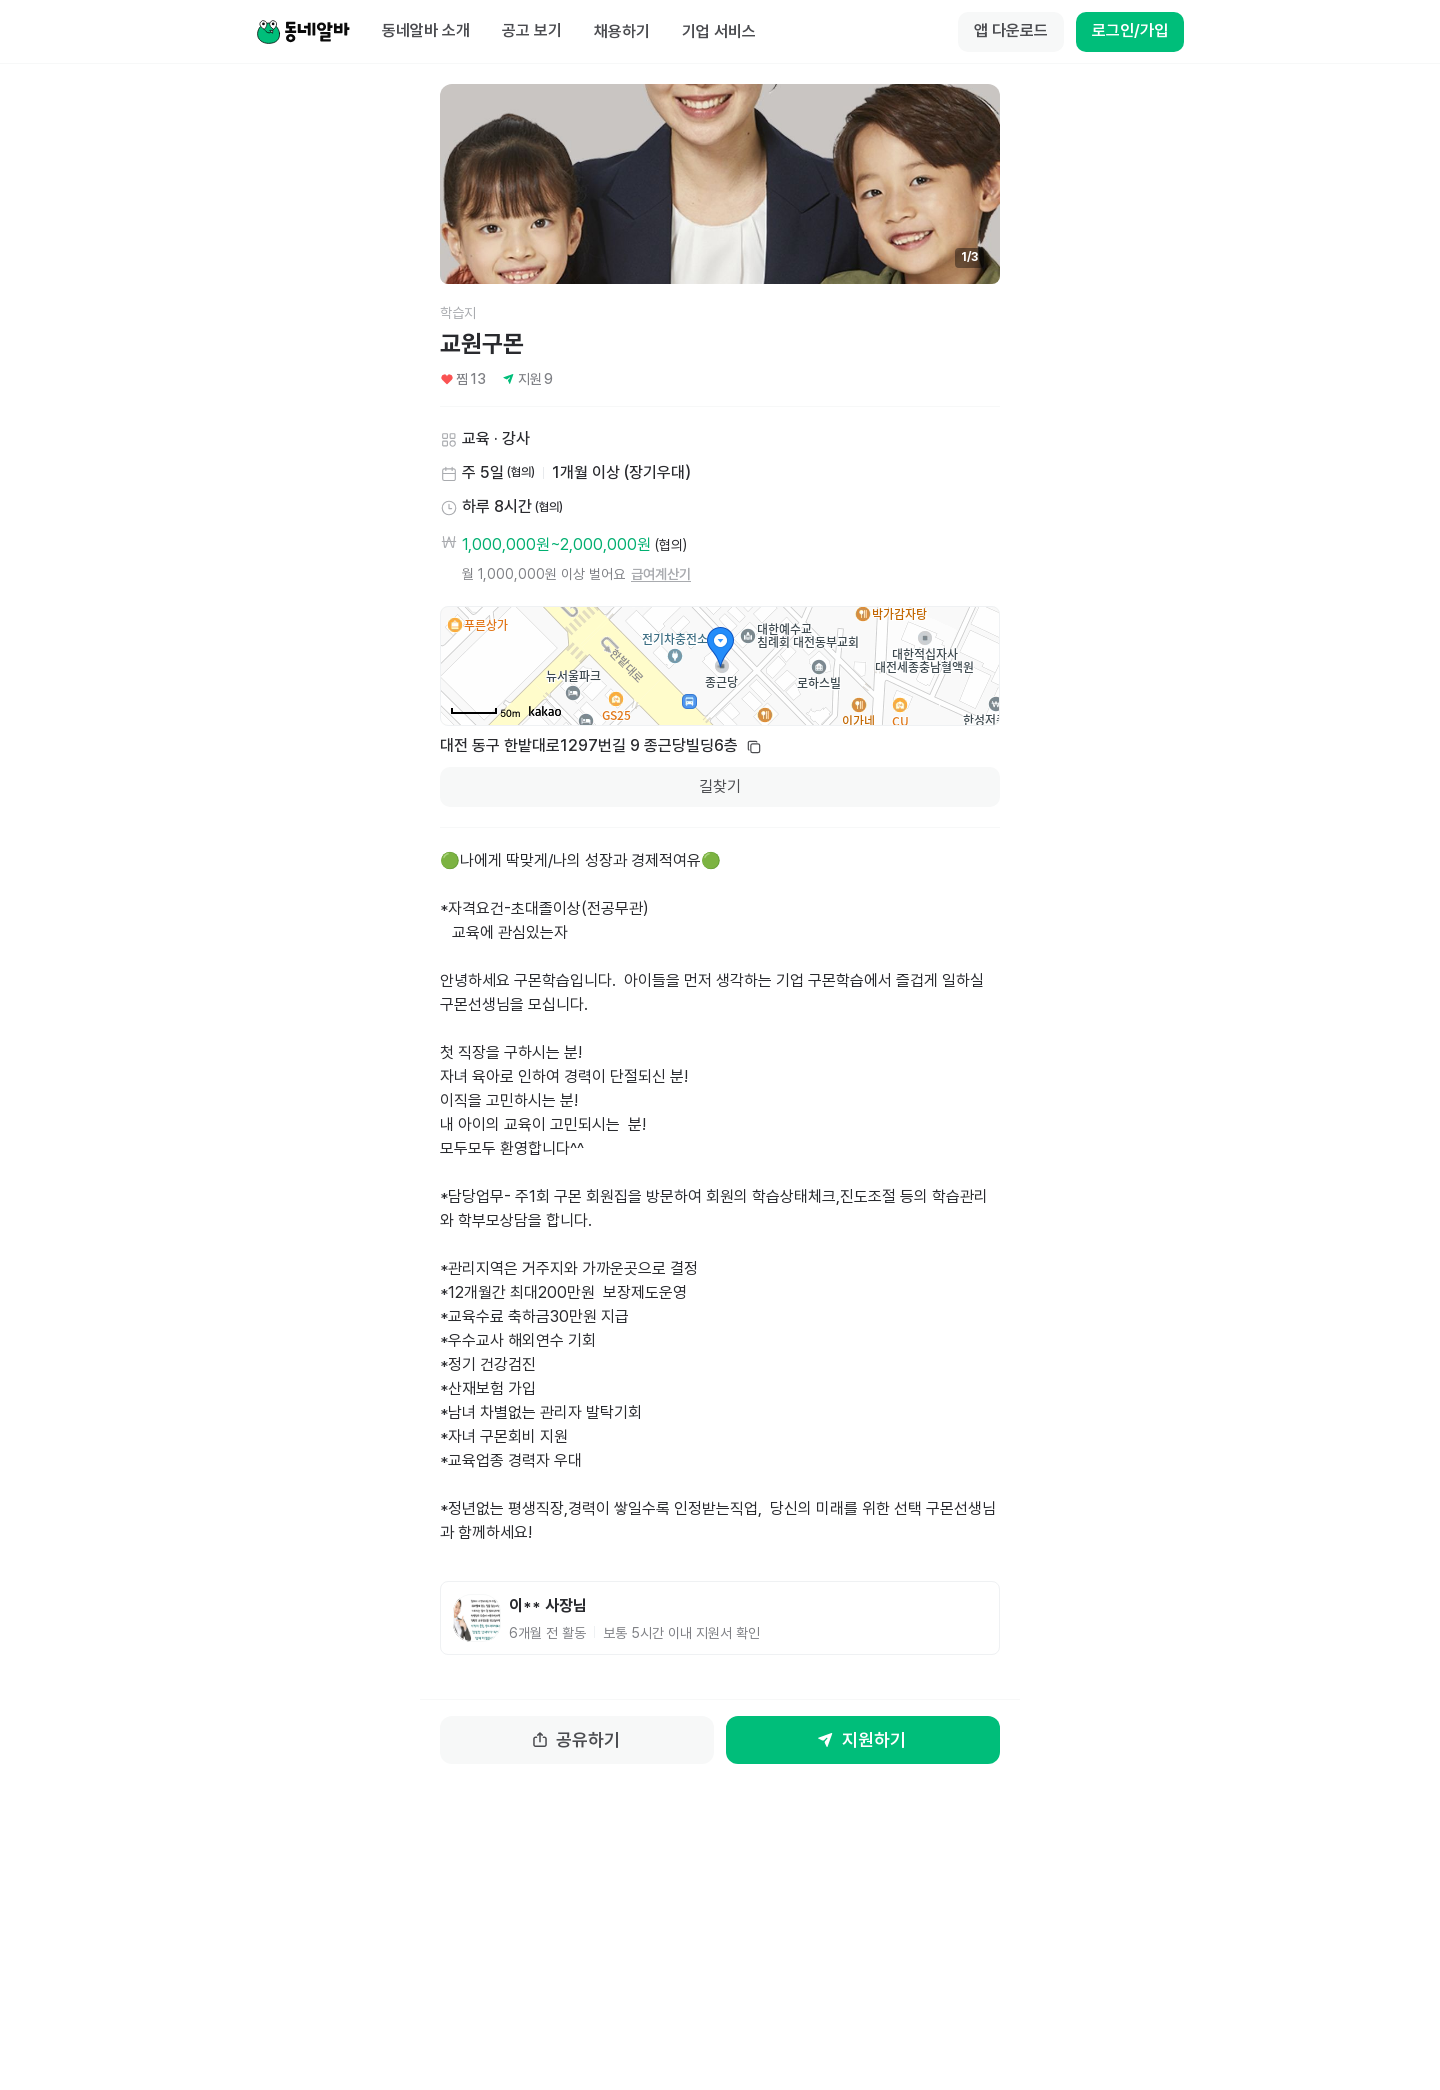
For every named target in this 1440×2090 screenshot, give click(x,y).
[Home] (303, 32)
